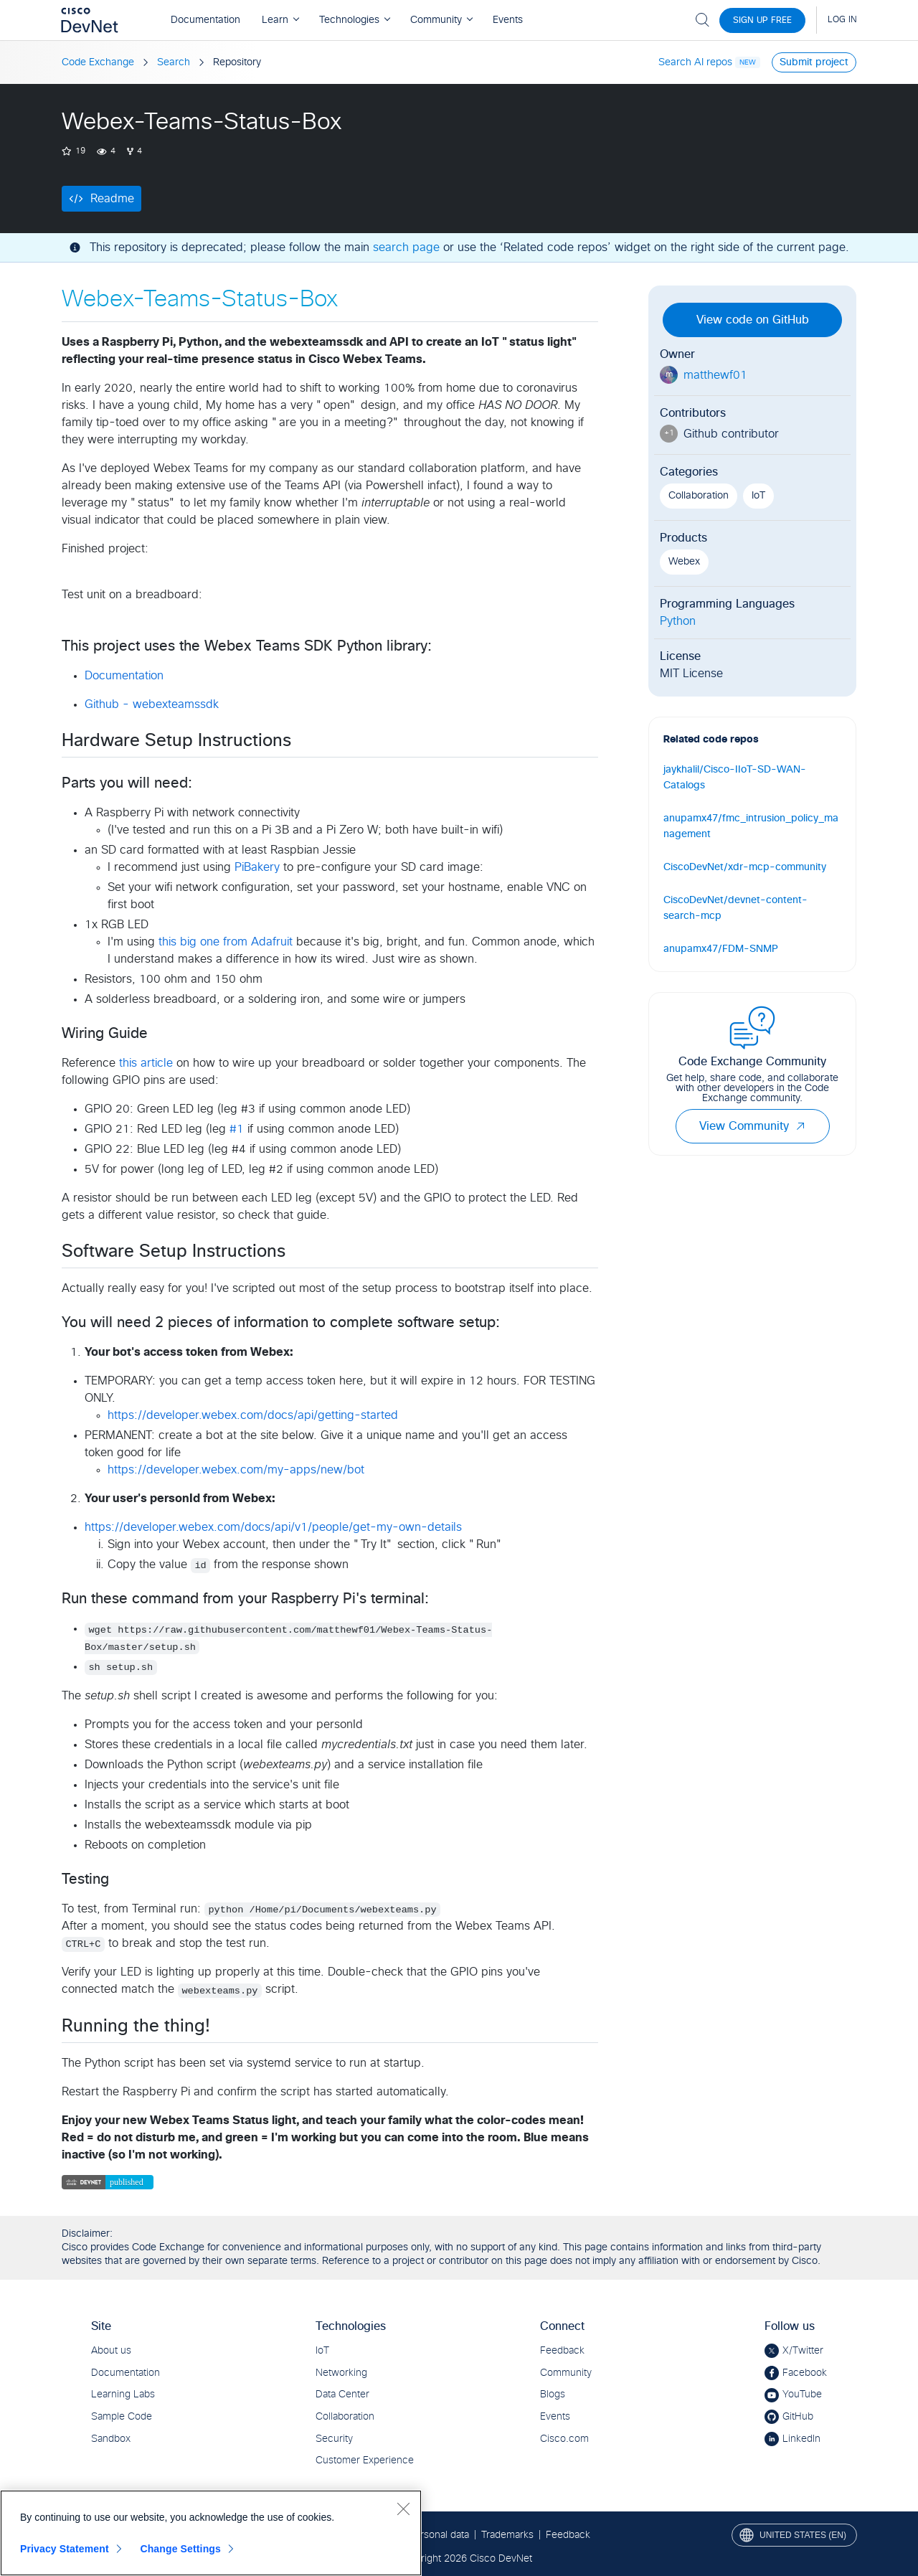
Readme (112, 198)
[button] (800, 1126)
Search (173, 62)
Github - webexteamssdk (152, 704)
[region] (211, 2533)
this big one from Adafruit (225, 942)
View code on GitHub (752, 320)
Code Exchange (98, 62)
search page (406, 247)
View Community (752, 1126)
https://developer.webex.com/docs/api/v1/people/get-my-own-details (273, 1527)
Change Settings (180, 2548)
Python (678, 621)
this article (146, 1063)
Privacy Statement (64, 2548)
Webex (684, 562)
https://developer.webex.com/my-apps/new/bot (236, 1470)
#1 (237, 1129)
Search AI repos (695, 62)
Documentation (124, 675)
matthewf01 (715, 375)
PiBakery (257, 867)
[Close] (403, 2508)
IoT (758, 496)
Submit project (814, 62)
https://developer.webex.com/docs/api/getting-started (253, 1415)
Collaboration (698, 496)
